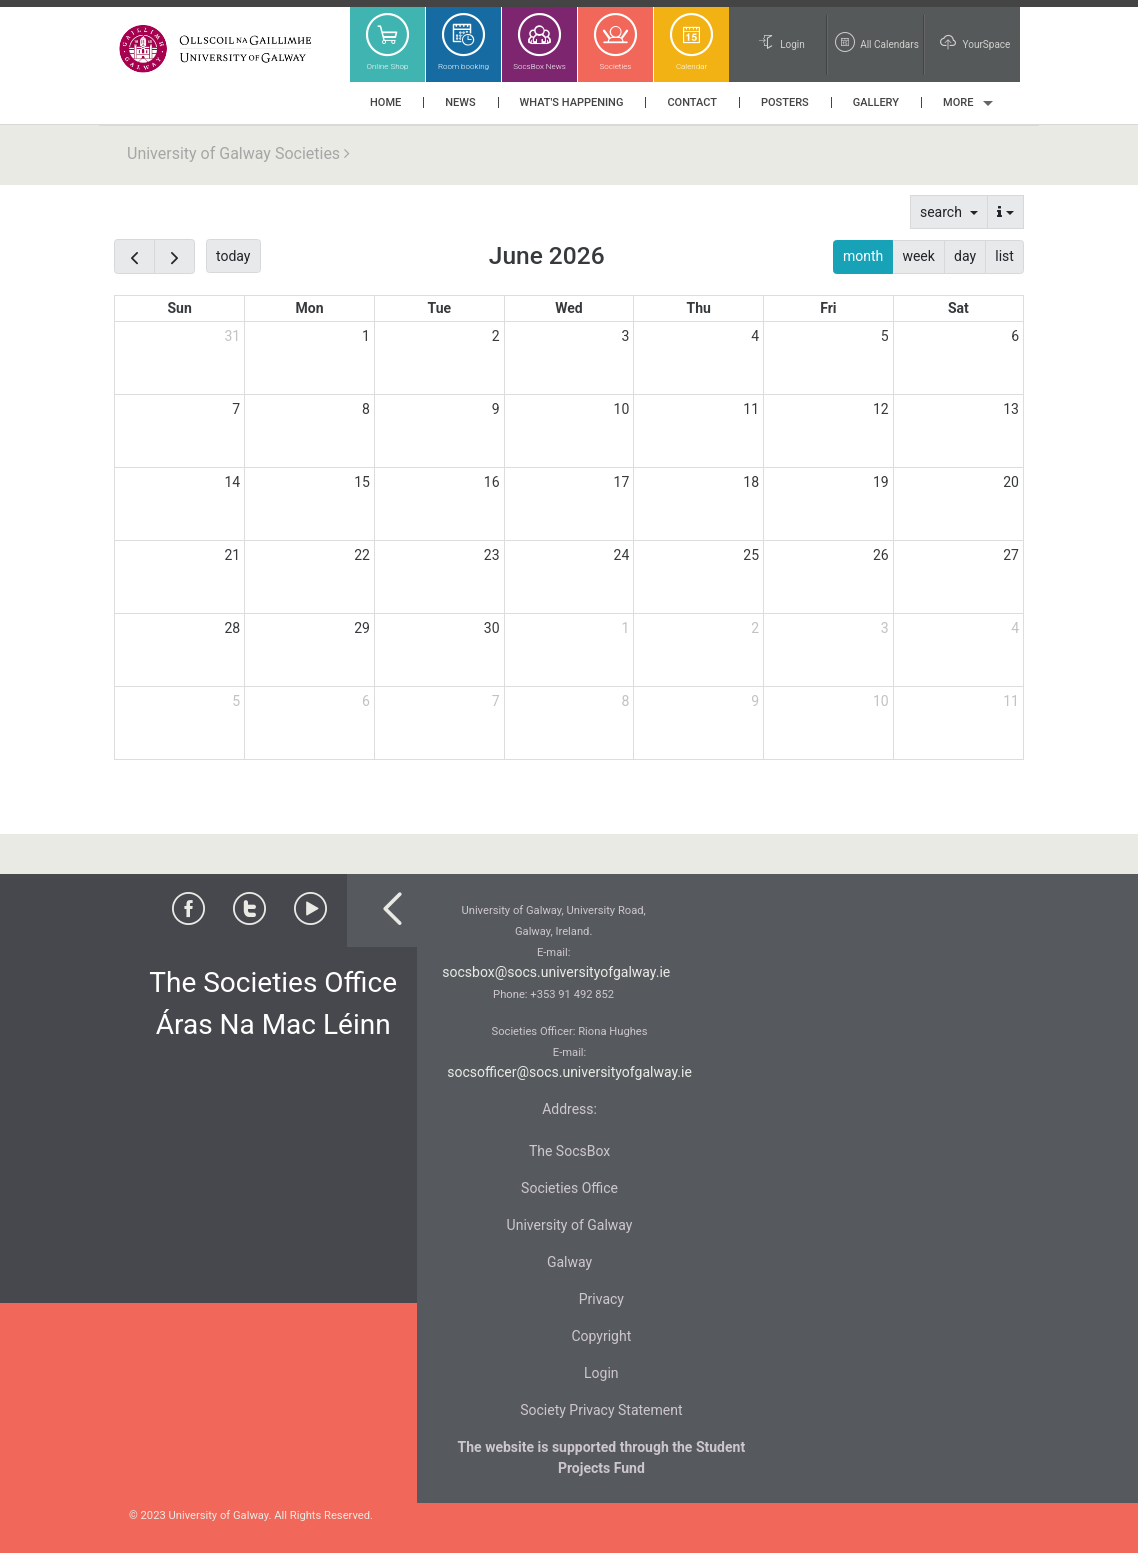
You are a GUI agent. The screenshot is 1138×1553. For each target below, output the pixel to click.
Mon (310, 308)
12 (881, 409)
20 (1011, 482)
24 (622, 555)
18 (751, 482)
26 (881, 555)
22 (362, 555)
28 (232, 628)
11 (751, 409)
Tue (439, 308)
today (233, 256)
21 (232, 555)
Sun (179, 308)
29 (362, 628)
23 (492, 555)
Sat (958, 308)
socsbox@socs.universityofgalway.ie (556, 972)
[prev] (134, 256)
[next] (174, 256)
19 (881, 482)
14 (232, 482)
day (965, 256)
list (1004, 256)
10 (622, 409)
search (942, 212)
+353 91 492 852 (572, 994)
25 (751, 555)
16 (492, 482)
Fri (828, 308)
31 (232, 336)
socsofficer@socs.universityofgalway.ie (569, 1072)
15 (362, 482)
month (863, 256)
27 (1011, 555)
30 (492, 628)
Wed (568, 308)
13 (1011, 409)
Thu (698, 308)
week (918, 256)
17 (622, 482)
